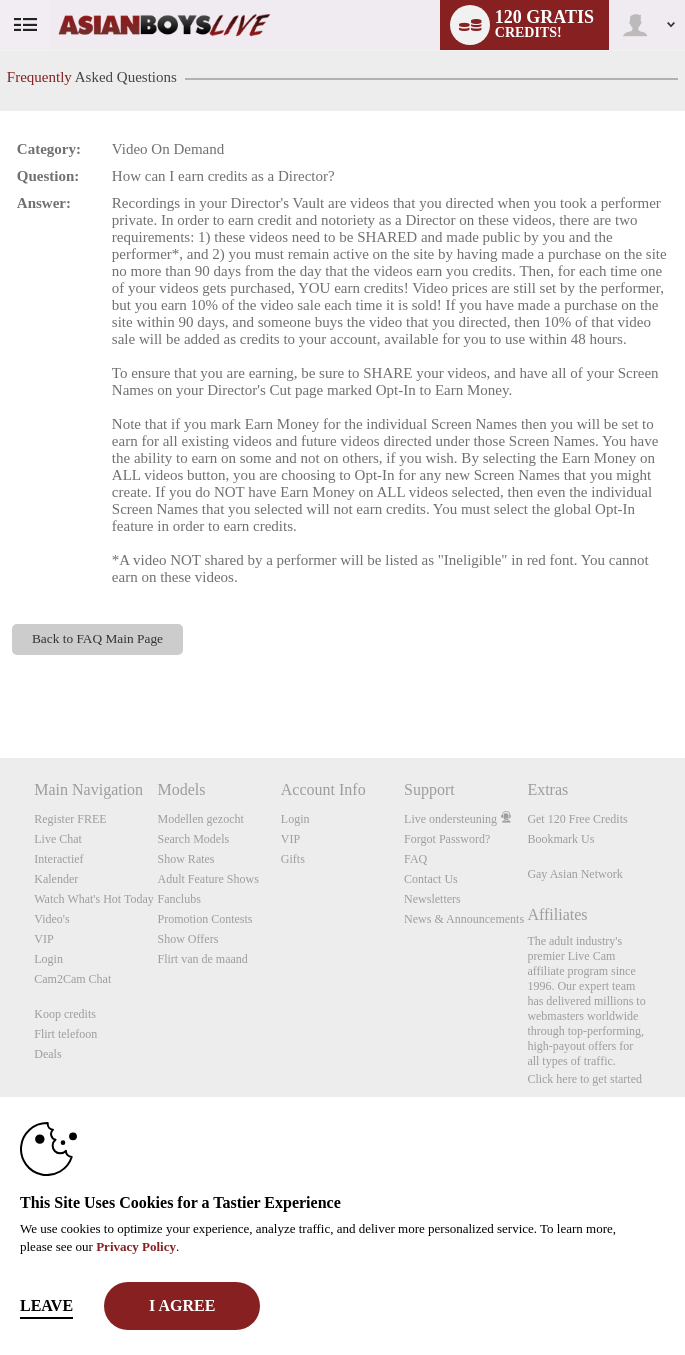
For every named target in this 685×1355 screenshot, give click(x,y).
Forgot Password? (447, 839)
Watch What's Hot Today (94, 899)
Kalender (56, 879)
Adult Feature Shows (208, 879)
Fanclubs (179, 899)
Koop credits (65, 1014)
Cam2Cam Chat (72, 979)
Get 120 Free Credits (577, 819)
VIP (43, 939)
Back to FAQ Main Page (97, 638)
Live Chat (58, 839)
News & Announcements (464, 919)
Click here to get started (584, 1079)
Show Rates (186, 859)
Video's (51, 919)
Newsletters (432, 899)
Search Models (194, 839)
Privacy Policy (136, 1246)
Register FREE (70, 819)
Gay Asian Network (574, 874)
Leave (46, 1305)
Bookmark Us (560, 839)
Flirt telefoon (65, 1034)
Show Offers (188, 939)
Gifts (293, 859)
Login (48, 959)
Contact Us (431, 879)
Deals (47, 1054)
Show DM (0, 683)
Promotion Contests (205, 919)
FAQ (415, 859)
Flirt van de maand (203, 959)
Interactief (58, 859)
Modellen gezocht (201, 819)
